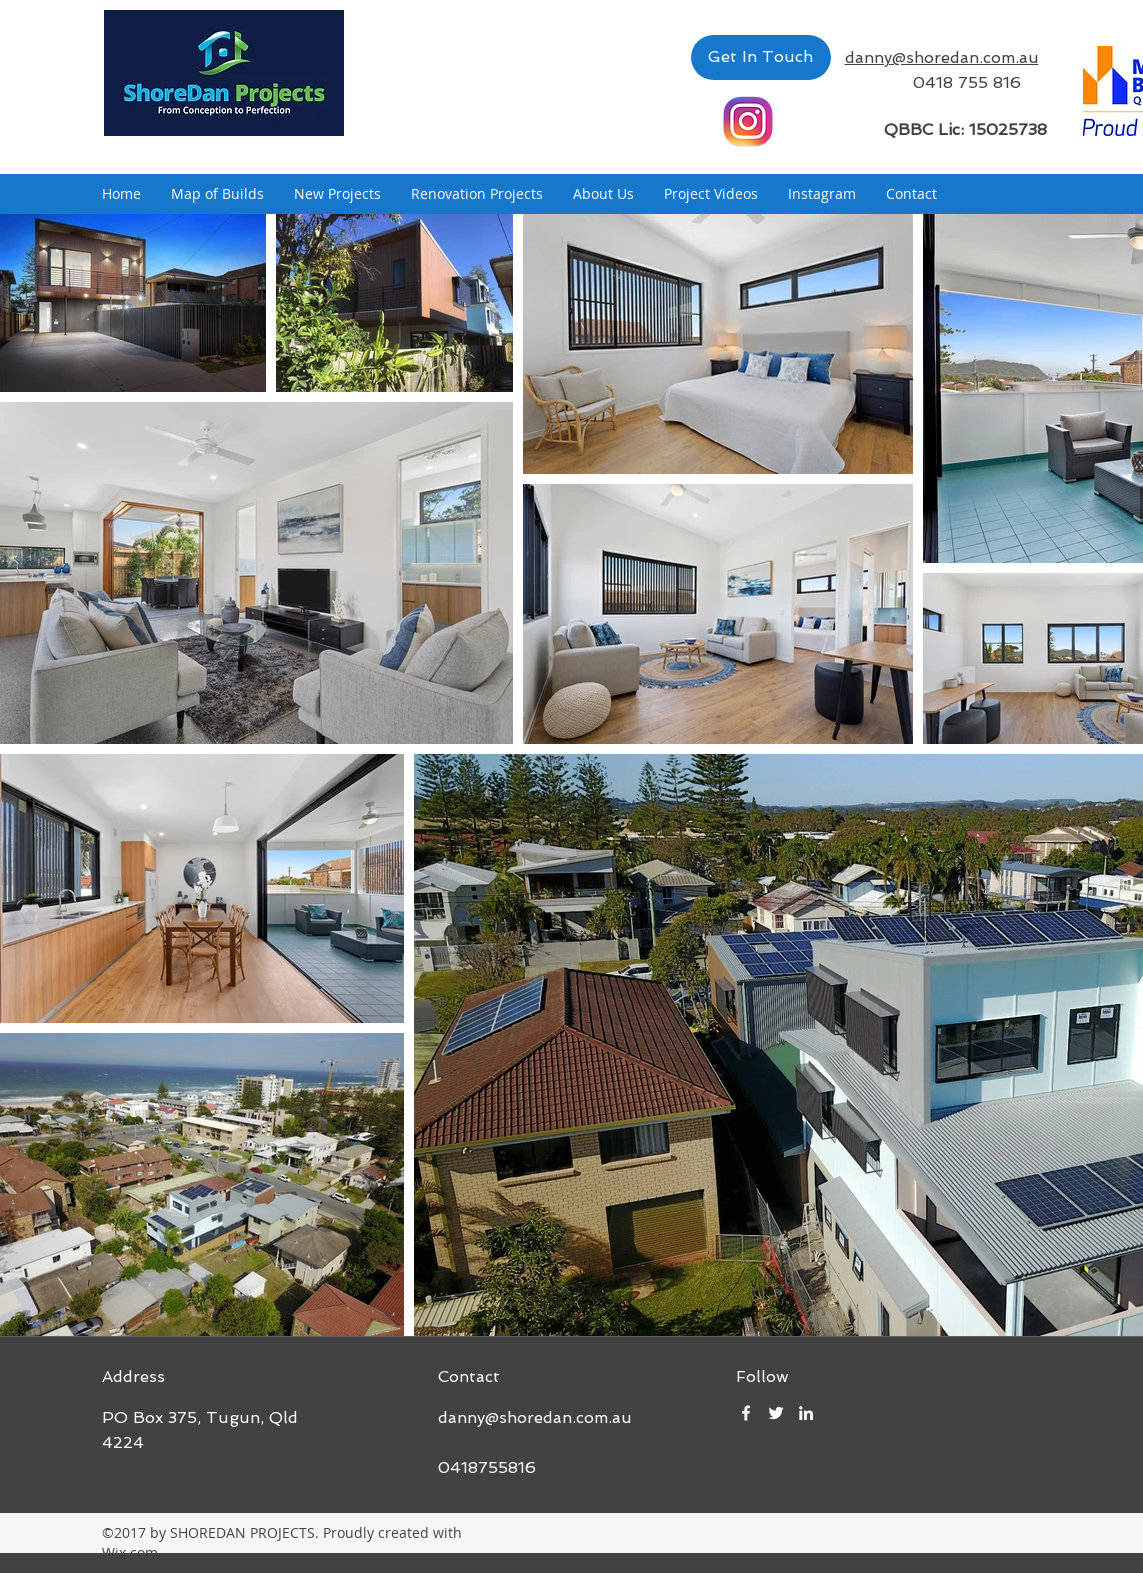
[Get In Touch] (761, 57)
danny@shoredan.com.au (535, 1417)
